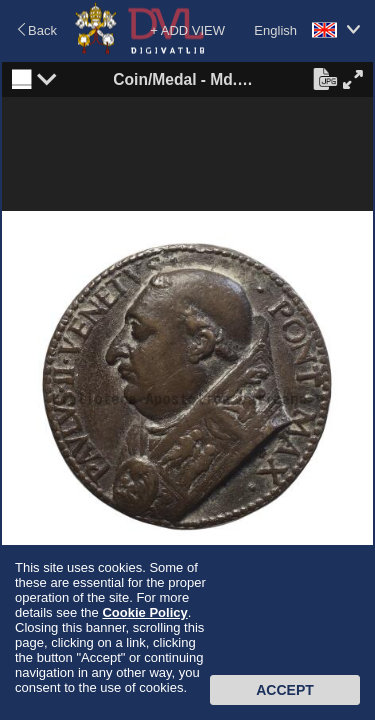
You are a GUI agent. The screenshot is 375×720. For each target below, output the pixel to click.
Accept (285, 690)
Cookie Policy (144, 612)
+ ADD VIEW (187, 30)
